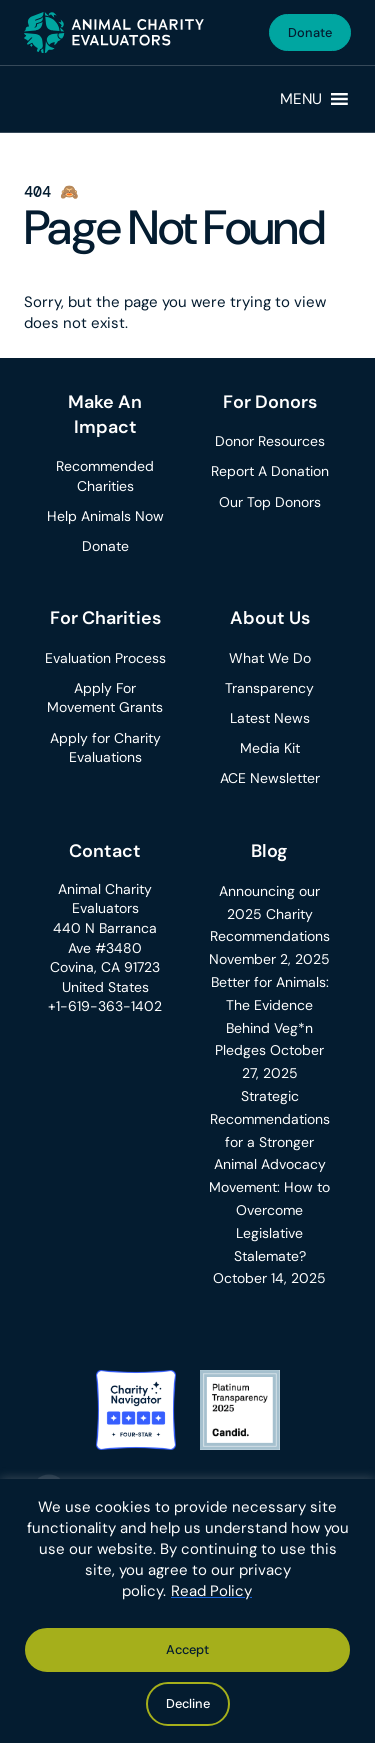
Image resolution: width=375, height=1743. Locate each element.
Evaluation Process (105, 658)
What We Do (270, 658)
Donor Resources (270, 441)
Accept (187, 1649)
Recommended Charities (105, 476)
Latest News (270, 718)
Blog (269, 851)
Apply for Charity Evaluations (105, 748)
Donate (310, 32)
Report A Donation (270, 471)
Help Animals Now (105, 516)
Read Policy (211, 1591)
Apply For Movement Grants (105, 698)
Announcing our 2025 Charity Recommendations (270, 914)
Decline (188, 1703)
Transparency (269, 688)
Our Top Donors (270, 502)
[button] (301, 99)
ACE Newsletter (270, 778)
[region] (187, 1611)
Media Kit (270, 748)
